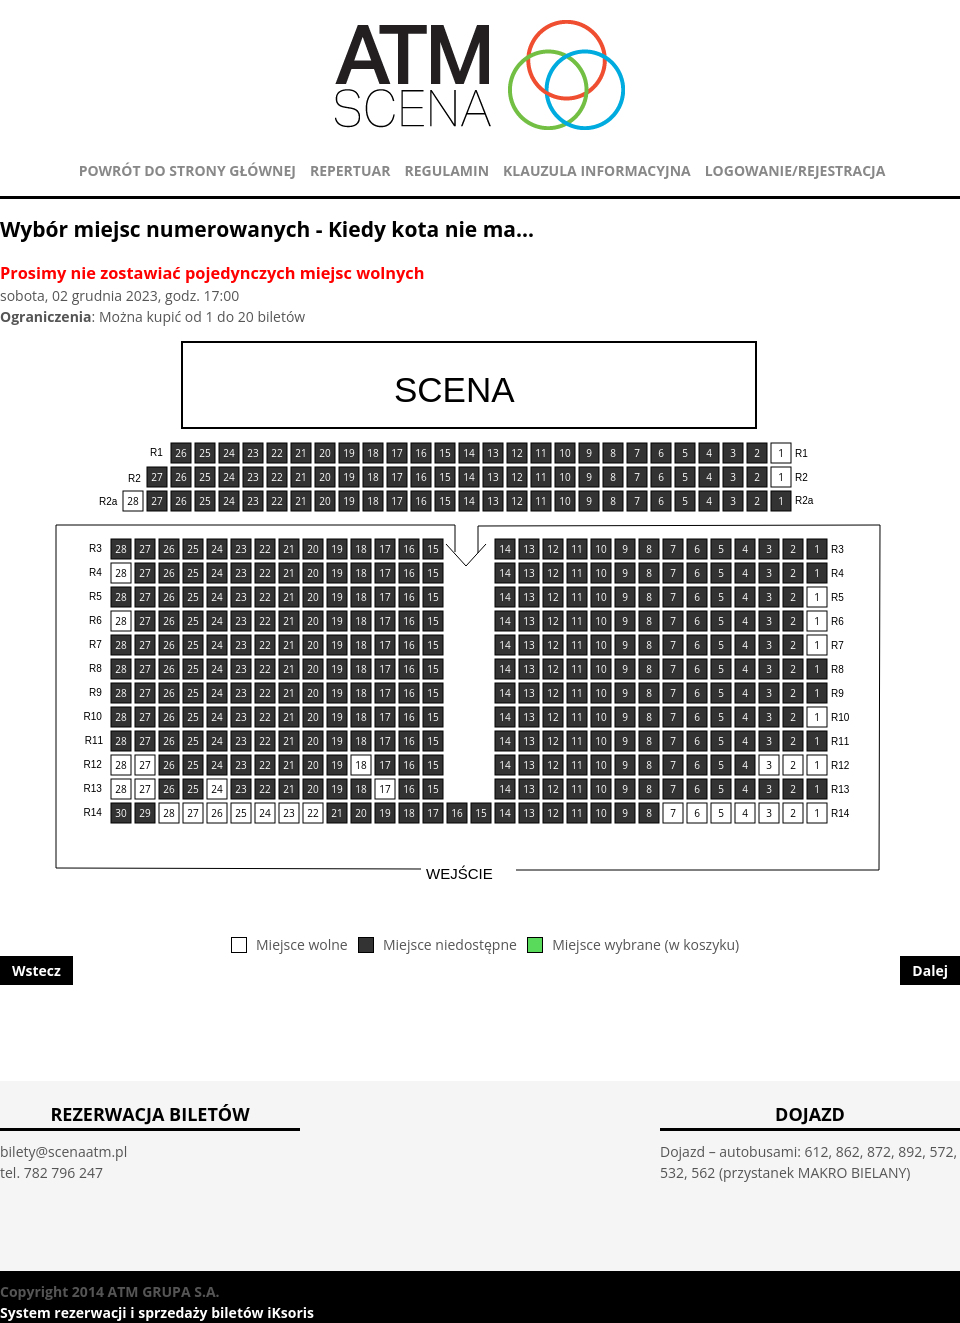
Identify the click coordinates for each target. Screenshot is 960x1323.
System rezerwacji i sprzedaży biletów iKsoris (157, 1312)
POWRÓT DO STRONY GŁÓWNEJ (187, 170)
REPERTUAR (350, 170)
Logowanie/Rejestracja (795, 170)
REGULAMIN (446, 170)
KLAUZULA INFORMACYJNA (597, 170)
